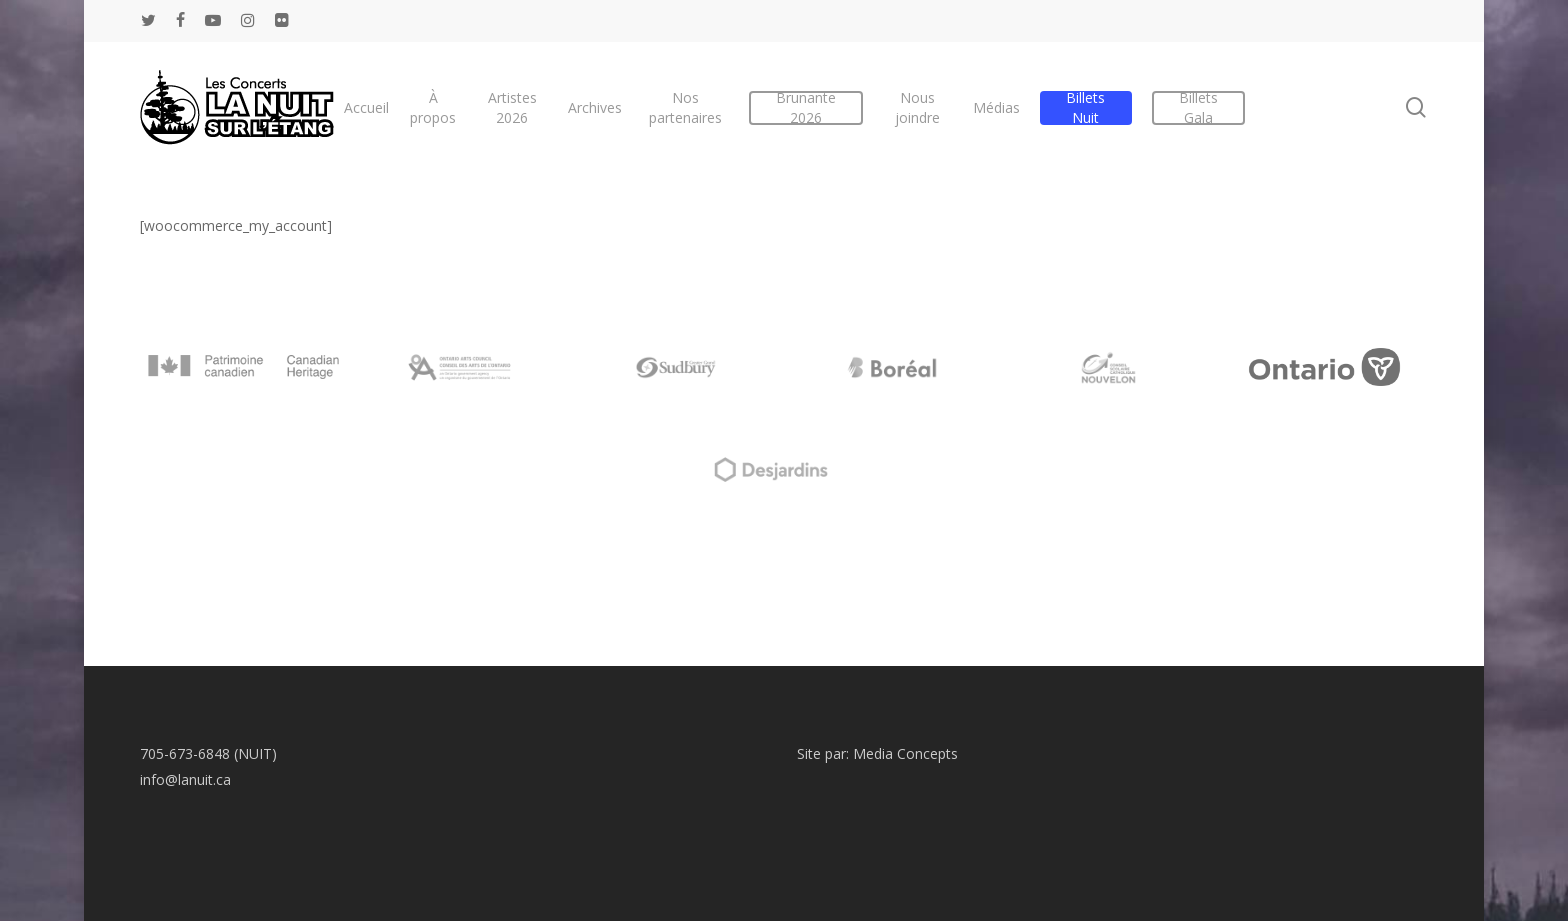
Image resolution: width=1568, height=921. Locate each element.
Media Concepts (905, 753)
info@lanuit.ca (185, 779)
